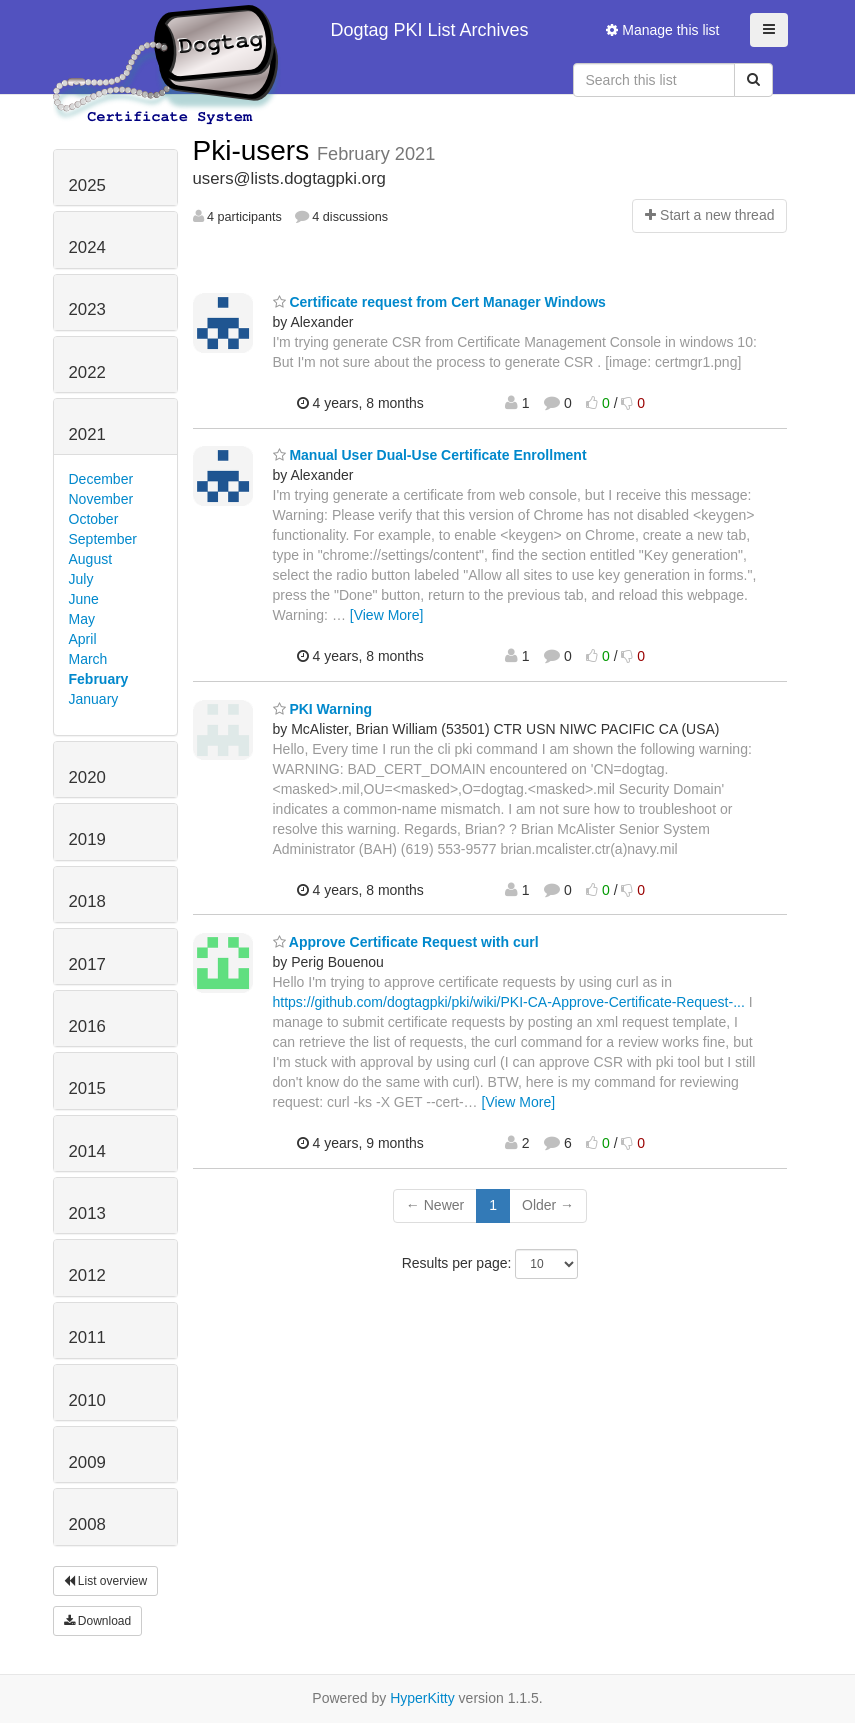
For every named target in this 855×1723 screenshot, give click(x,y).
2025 (87, 185)
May (82, 619)
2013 (87, 1213)
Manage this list (662, 30)
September (103, 539)
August (91, 559)
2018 (87, 901)
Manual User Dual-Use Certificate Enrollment (430, 455)
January (94, 699)
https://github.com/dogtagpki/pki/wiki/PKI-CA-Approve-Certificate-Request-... (509, 1002)
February (99, 679)
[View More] (387, 615)
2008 (87, 1524)
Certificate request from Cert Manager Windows (439, 302)
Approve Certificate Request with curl (406, 942)
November (101, 499)
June (84, 599)
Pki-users (255, 150)
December (101, 479)
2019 (87, 839)
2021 (87, 434)
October (94, 519)
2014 (87, 1151)
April (83, 639)
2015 (87, 1088)
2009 (87, 1462)
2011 (87, 1337)
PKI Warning (323, 709)
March (88, 659)
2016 (87, 1026)
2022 (87, 372)
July (81, 579)
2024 (87, 247)
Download (98, 1621)
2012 (87, 1275)
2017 (87, 964)
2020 (87, 777)
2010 (87, 1400)
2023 (87, 309)
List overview (106, 1581)
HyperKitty (422, 1698)
